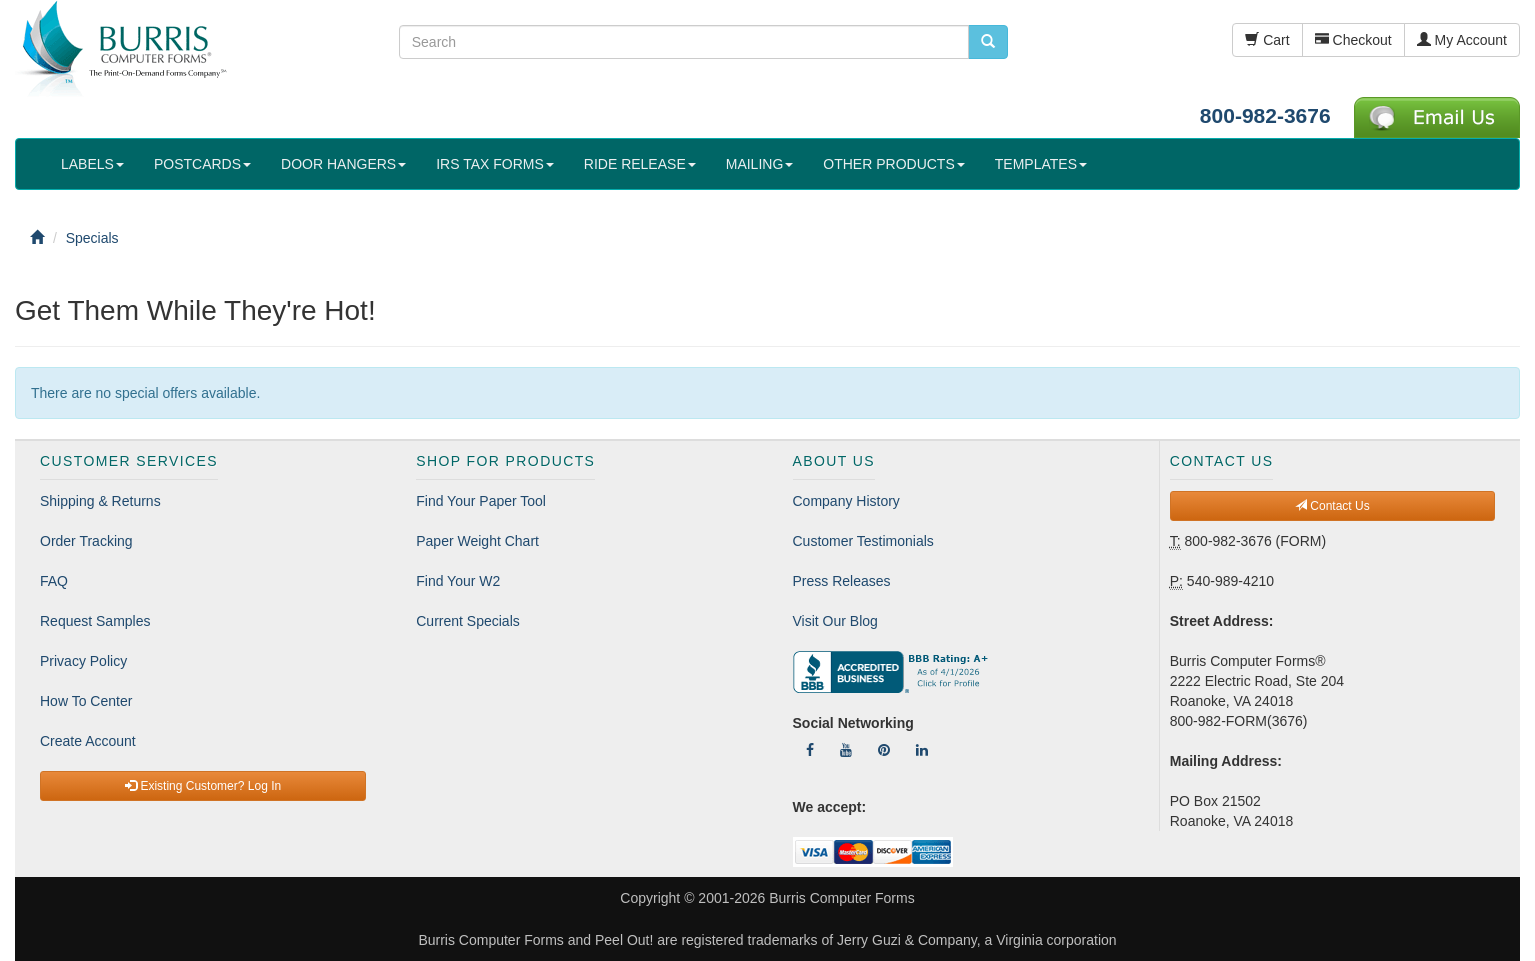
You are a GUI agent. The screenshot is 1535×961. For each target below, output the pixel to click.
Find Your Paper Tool (481, 501)
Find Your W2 (458, 581)
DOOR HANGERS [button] (343, 164)
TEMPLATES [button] (1041, 164)
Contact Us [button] (1332, 506)
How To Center (86, 701)
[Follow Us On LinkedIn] (922, 750)
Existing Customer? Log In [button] (203, 786)
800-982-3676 (1265, 115)
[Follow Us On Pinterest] (884, 750)
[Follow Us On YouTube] (846, 750)
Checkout (1353, 40)
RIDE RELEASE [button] (640, 164)
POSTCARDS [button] (202, 164)
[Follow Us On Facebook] (810, 750)
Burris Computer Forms (841, 898)
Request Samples (95, 621)
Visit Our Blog (835, 621)
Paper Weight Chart (477, 541)
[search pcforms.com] (988, 42)
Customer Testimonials (863, 541)
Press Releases (842, 581)
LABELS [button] (92, 164)
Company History (846, 501)
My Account (1462, 40)
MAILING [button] (760, 164)
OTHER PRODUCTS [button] (893, 164)
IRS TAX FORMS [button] (495, 164)
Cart (1267, 40)
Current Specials (468, 621)
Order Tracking (86, 541)
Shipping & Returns (100, 501)
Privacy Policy (83, 661)
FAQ (54, 581)
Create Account (88, 741)
